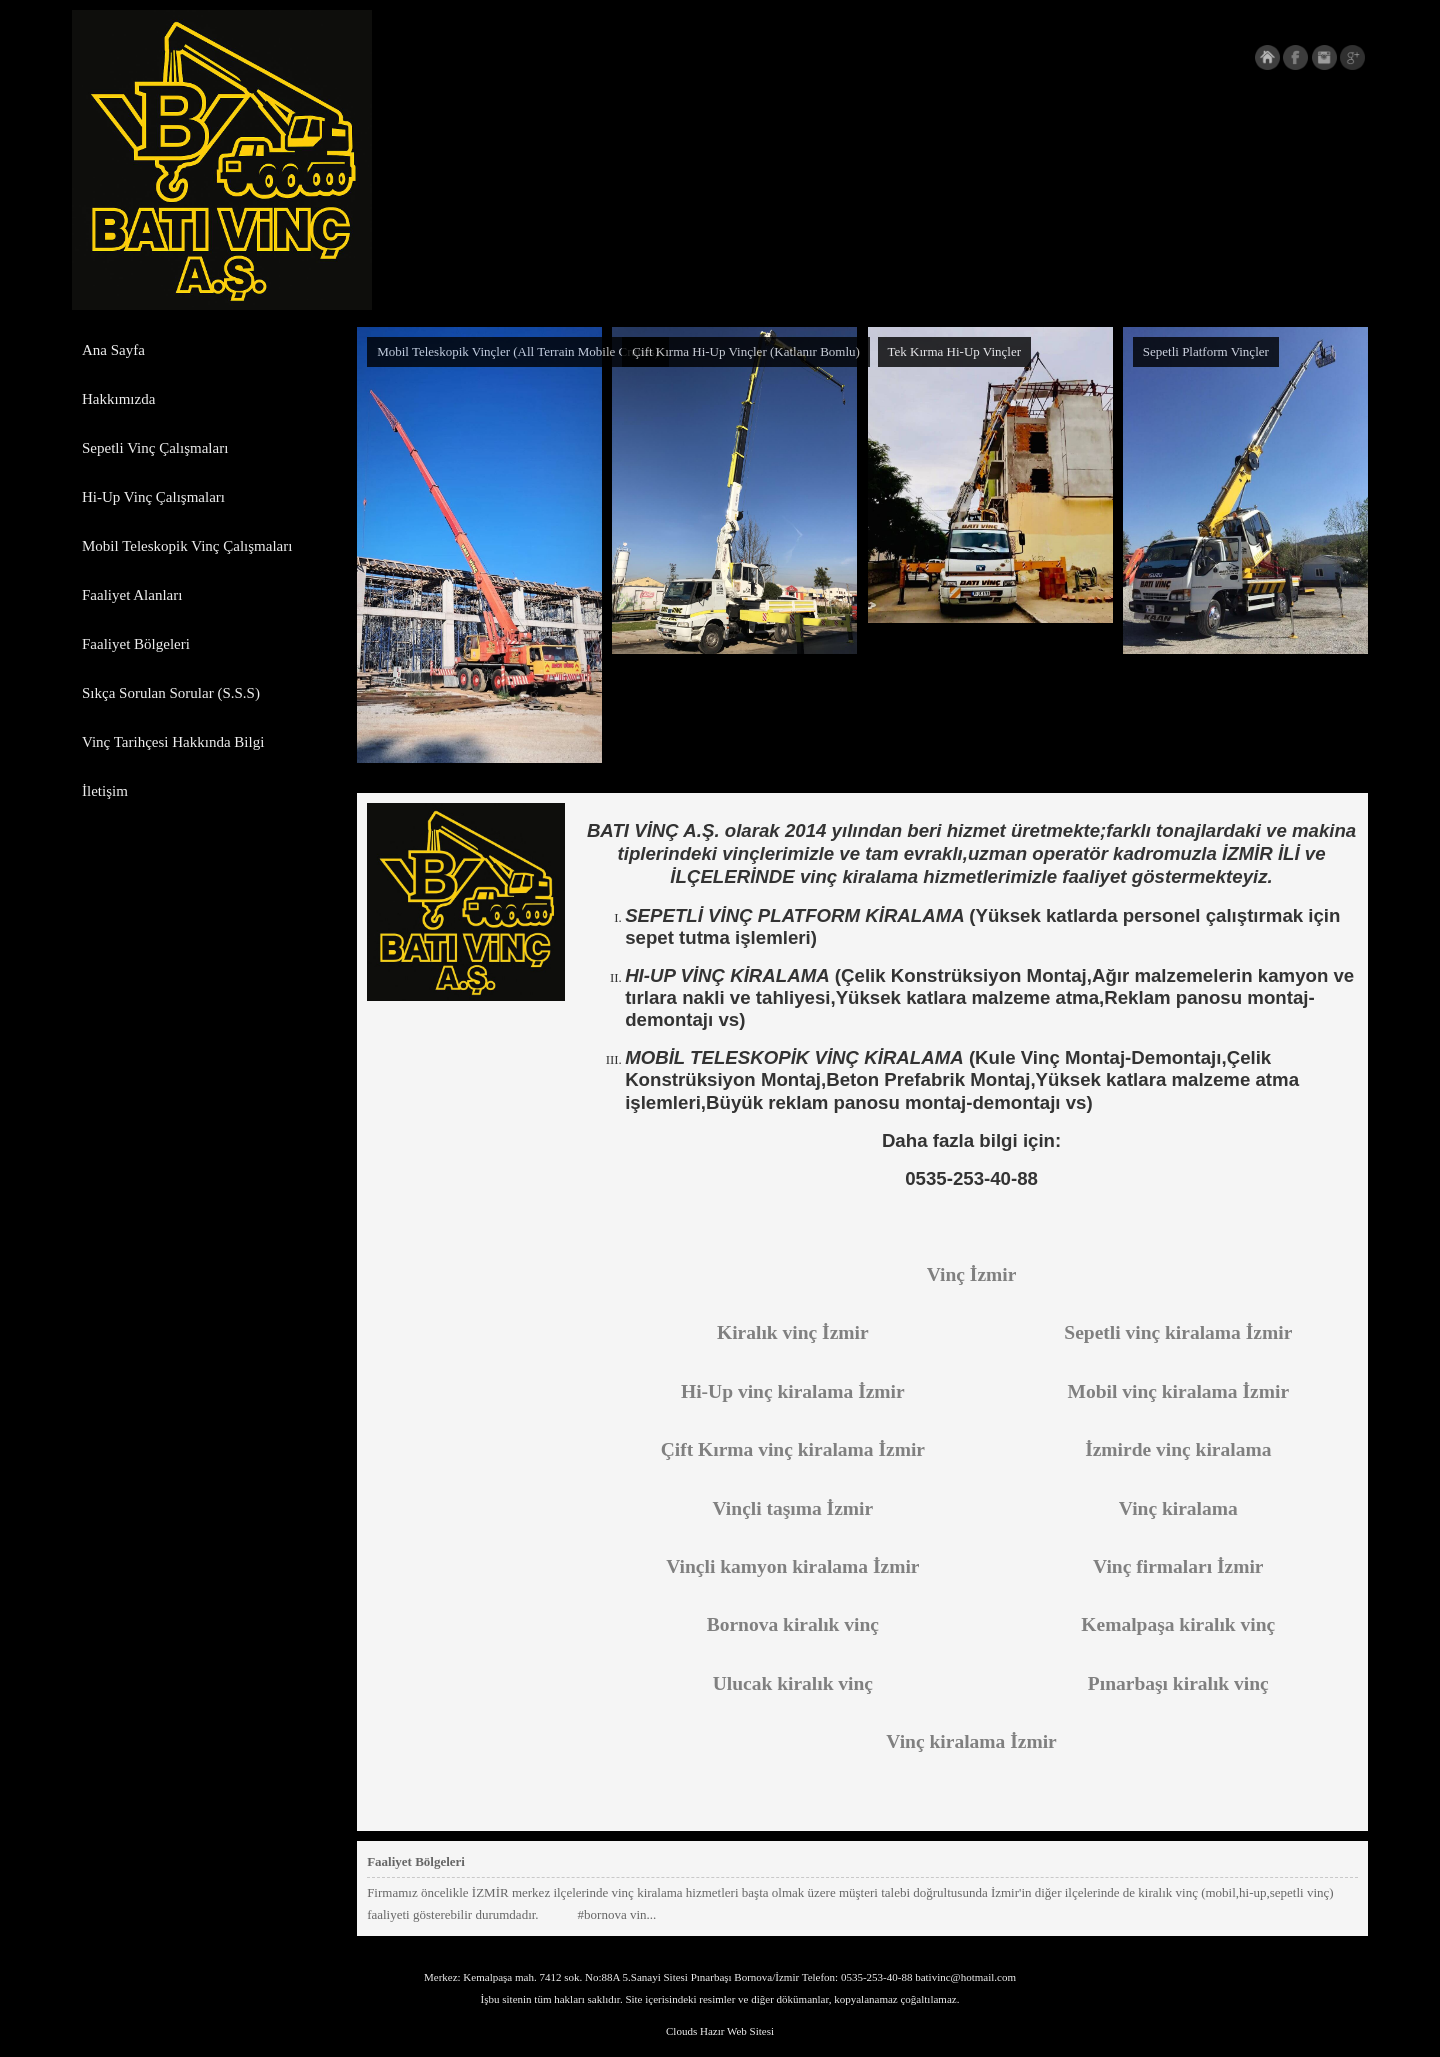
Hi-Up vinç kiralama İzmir (793, 1391)
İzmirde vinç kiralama (1178, 1449)
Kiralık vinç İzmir (793, 1332)
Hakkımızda (118, 399)
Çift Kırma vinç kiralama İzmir (793, 1449)
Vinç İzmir (972, 1274)
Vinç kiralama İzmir (971, 1741)
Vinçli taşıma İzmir (793, 1508)
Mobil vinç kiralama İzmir (1179, 1391)
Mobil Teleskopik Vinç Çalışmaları (187, 546)
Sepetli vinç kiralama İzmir (1178, 1332)
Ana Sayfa (113, 350)
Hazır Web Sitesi (737, 2031)
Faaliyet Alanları (132, 595)
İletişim (105, 791)
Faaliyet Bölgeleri (136, 644)
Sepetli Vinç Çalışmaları (155, 448)
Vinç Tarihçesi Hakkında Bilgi (173, 742)
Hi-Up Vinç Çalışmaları (153, 497)
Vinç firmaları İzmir (1178, 1566)
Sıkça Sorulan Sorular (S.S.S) (171, 693)
